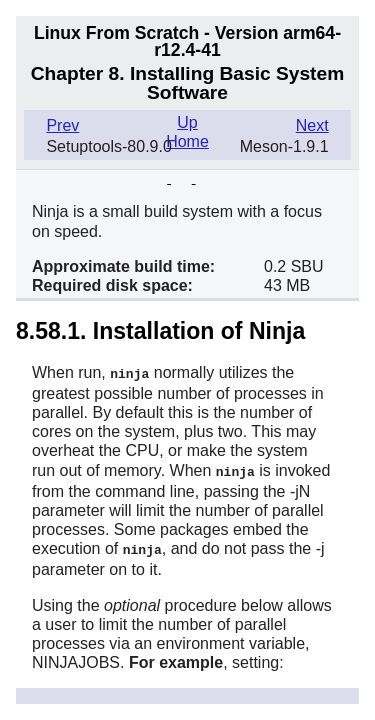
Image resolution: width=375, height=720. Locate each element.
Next (312, 125)
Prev (62, 125)
